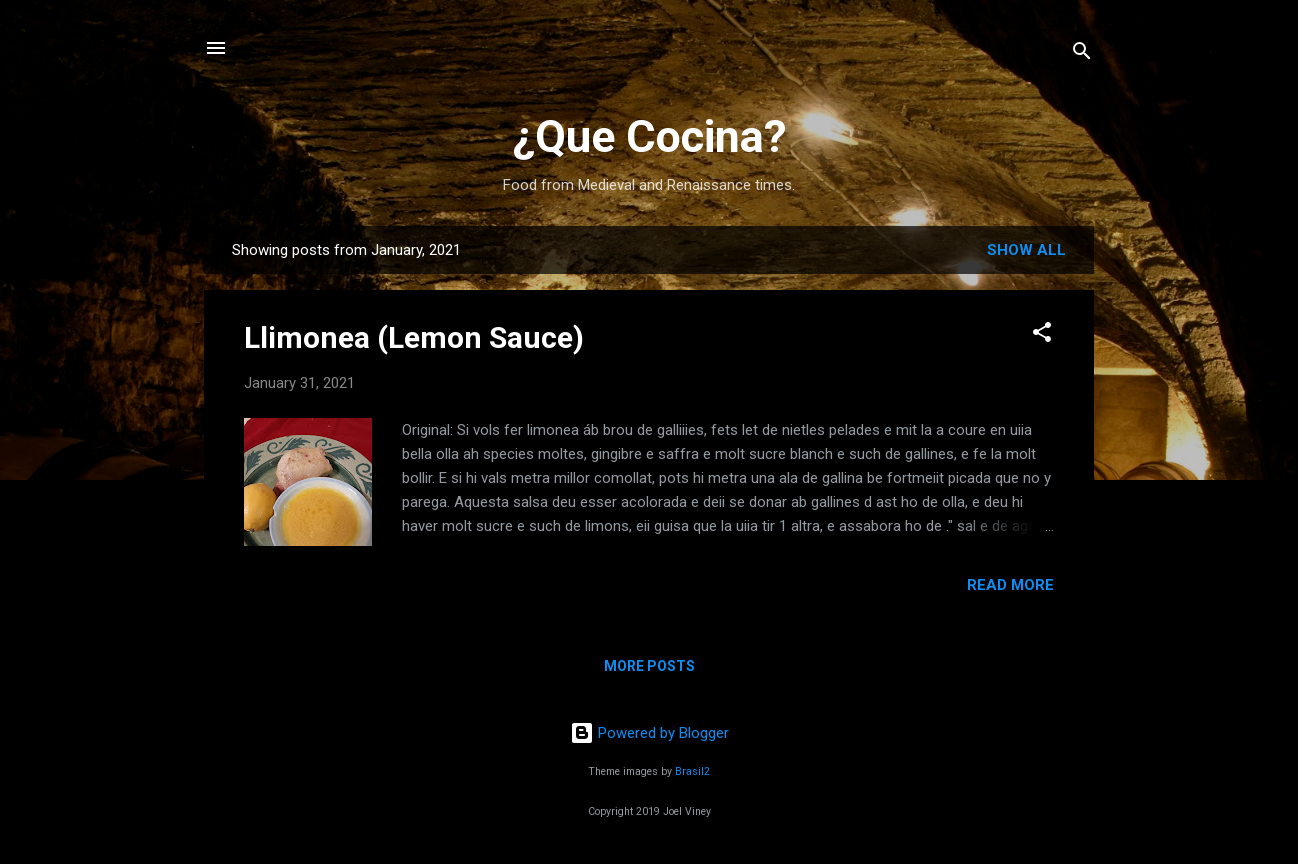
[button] (1042, 335)
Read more (1010, 585)
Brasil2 (692, 771)
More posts (649, 666)
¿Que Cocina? (649, 136)
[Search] (1082, 54)
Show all (1026, 250)
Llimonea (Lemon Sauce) (414, 337)
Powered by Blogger (649, 733)
